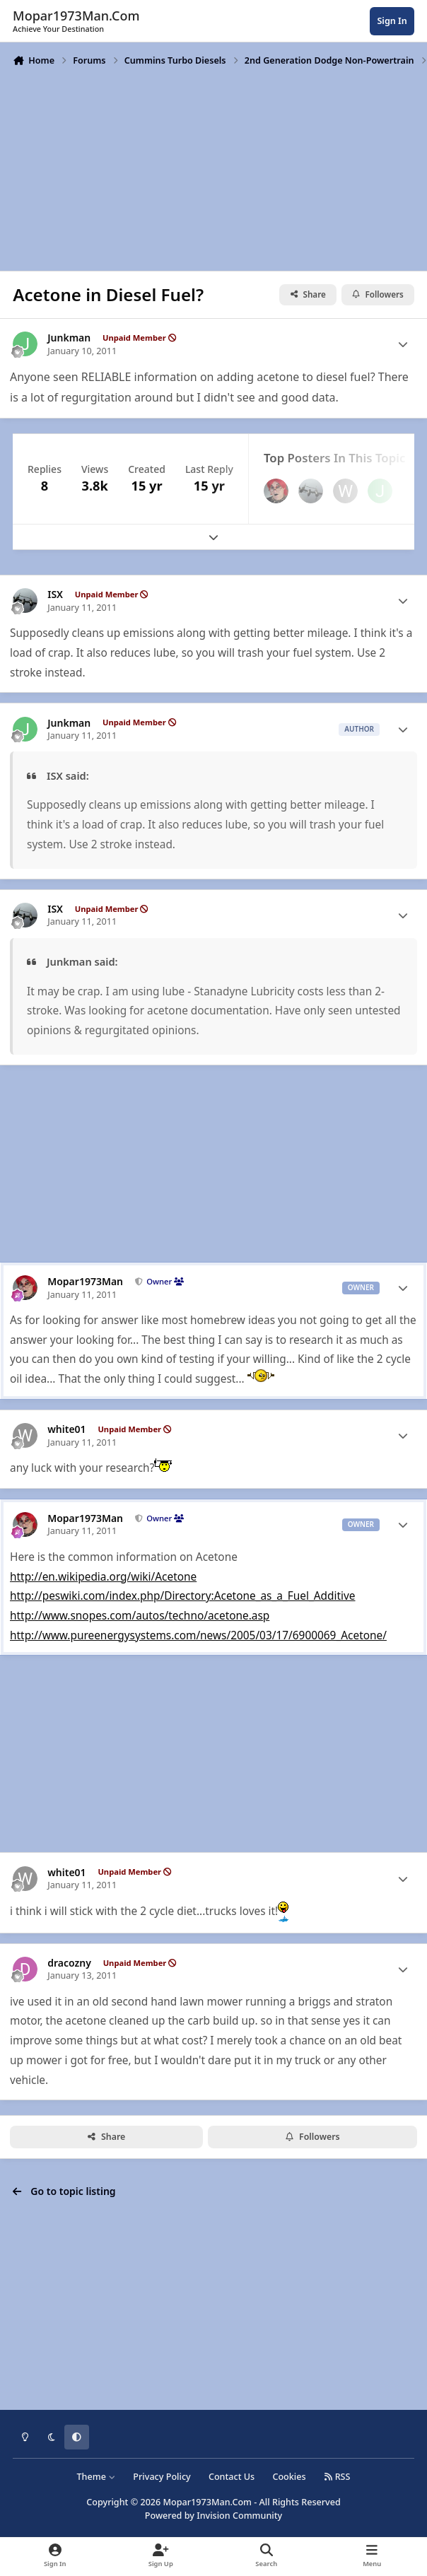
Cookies (288, 2477)
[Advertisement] (213, 167)
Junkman (68, 338)
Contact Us (232, 2477)
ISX (55, 594)
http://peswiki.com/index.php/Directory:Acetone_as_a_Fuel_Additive (183, 1595)
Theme (96, 2477)
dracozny (69, 1963)
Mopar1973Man (85, 1281)
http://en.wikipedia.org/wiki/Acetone (103, 1576)
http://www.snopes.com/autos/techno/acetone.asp (139, 1615)
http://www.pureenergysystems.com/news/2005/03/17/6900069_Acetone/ (198, 1635)
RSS (337, 2477)
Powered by (213, 2516)
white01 (66, 1429)
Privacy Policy (161, 2477)
